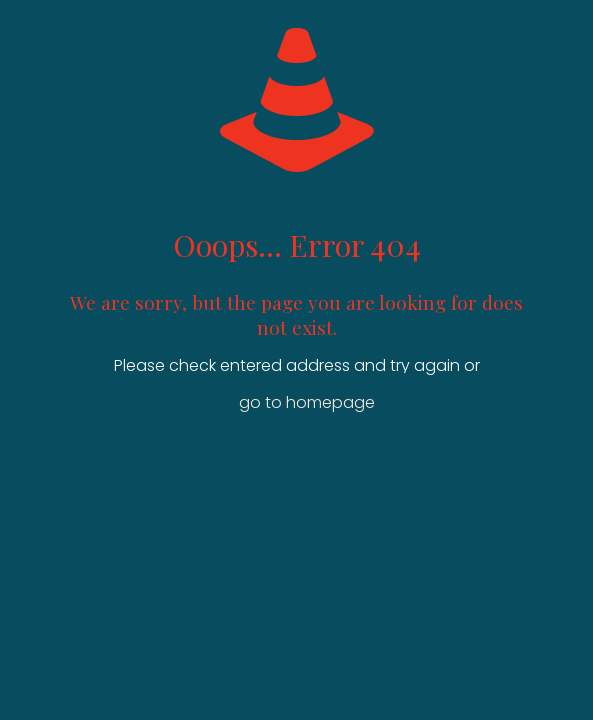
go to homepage (307, 402)
